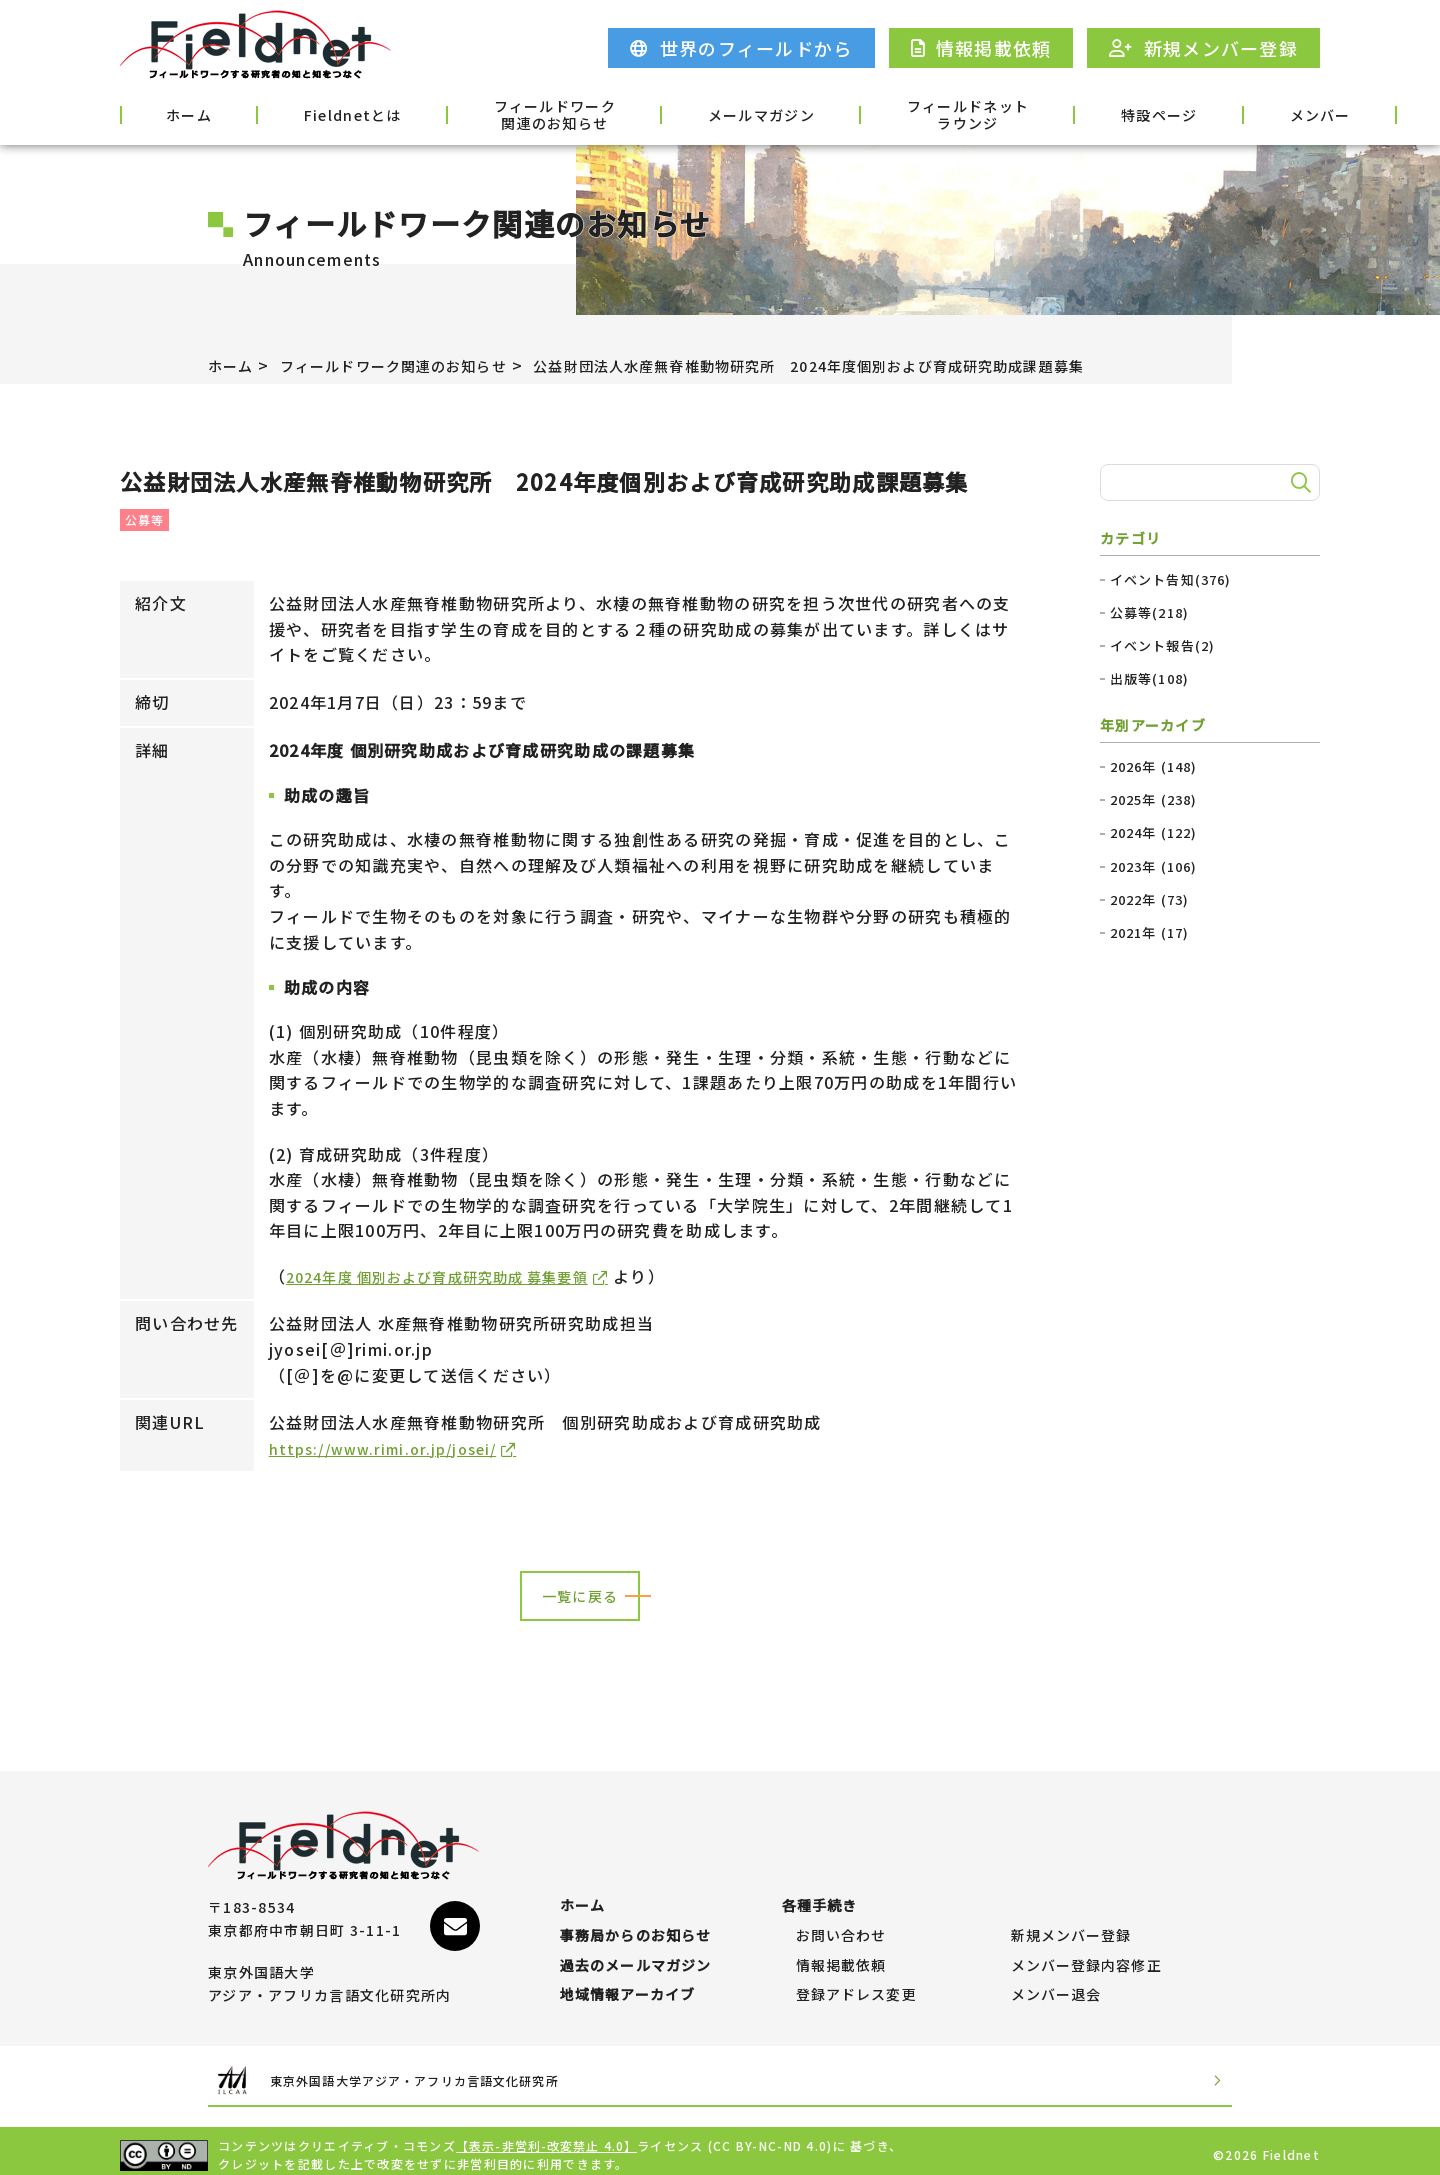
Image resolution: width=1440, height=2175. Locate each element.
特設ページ (1007, 113)
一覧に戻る (580, 1598)
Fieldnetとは (304, 113)
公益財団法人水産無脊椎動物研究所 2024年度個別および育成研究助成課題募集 (886, 365)
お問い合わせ (842, 1908)
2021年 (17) (1150, 933)
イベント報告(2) (1163, 646)
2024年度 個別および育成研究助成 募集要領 (458, 1276)
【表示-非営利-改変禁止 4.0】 (548, 2137)
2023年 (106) (1154, 867)
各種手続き (1267, 113)
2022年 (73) (1150, 900)
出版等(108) (1150, 679)
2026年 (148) (1154, 767)
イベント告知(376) (1171, 580)
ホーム (172, 113)
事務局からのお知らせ (636, 1908)
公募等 (145, 519)
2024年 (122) (1154, 833)
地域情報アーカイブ (628, 1987)
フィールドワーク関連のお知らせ (480, 115)
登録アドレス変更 (857, 1987)
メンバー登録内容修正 (1087, 1948)
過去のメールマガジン (636, 1948)
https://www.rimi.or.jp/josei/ (393, 1449)
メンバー (1137, 113)
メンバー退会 (1057, 1987)
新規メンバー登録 (1072, 1908)
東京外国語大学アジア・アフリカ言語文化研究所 (454, 2072)
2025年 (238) (1154, 800)
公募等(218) (1150, 613)
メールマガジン (661, 113)
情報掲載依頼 (842, 1948)
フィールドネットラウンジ (843, 115)
